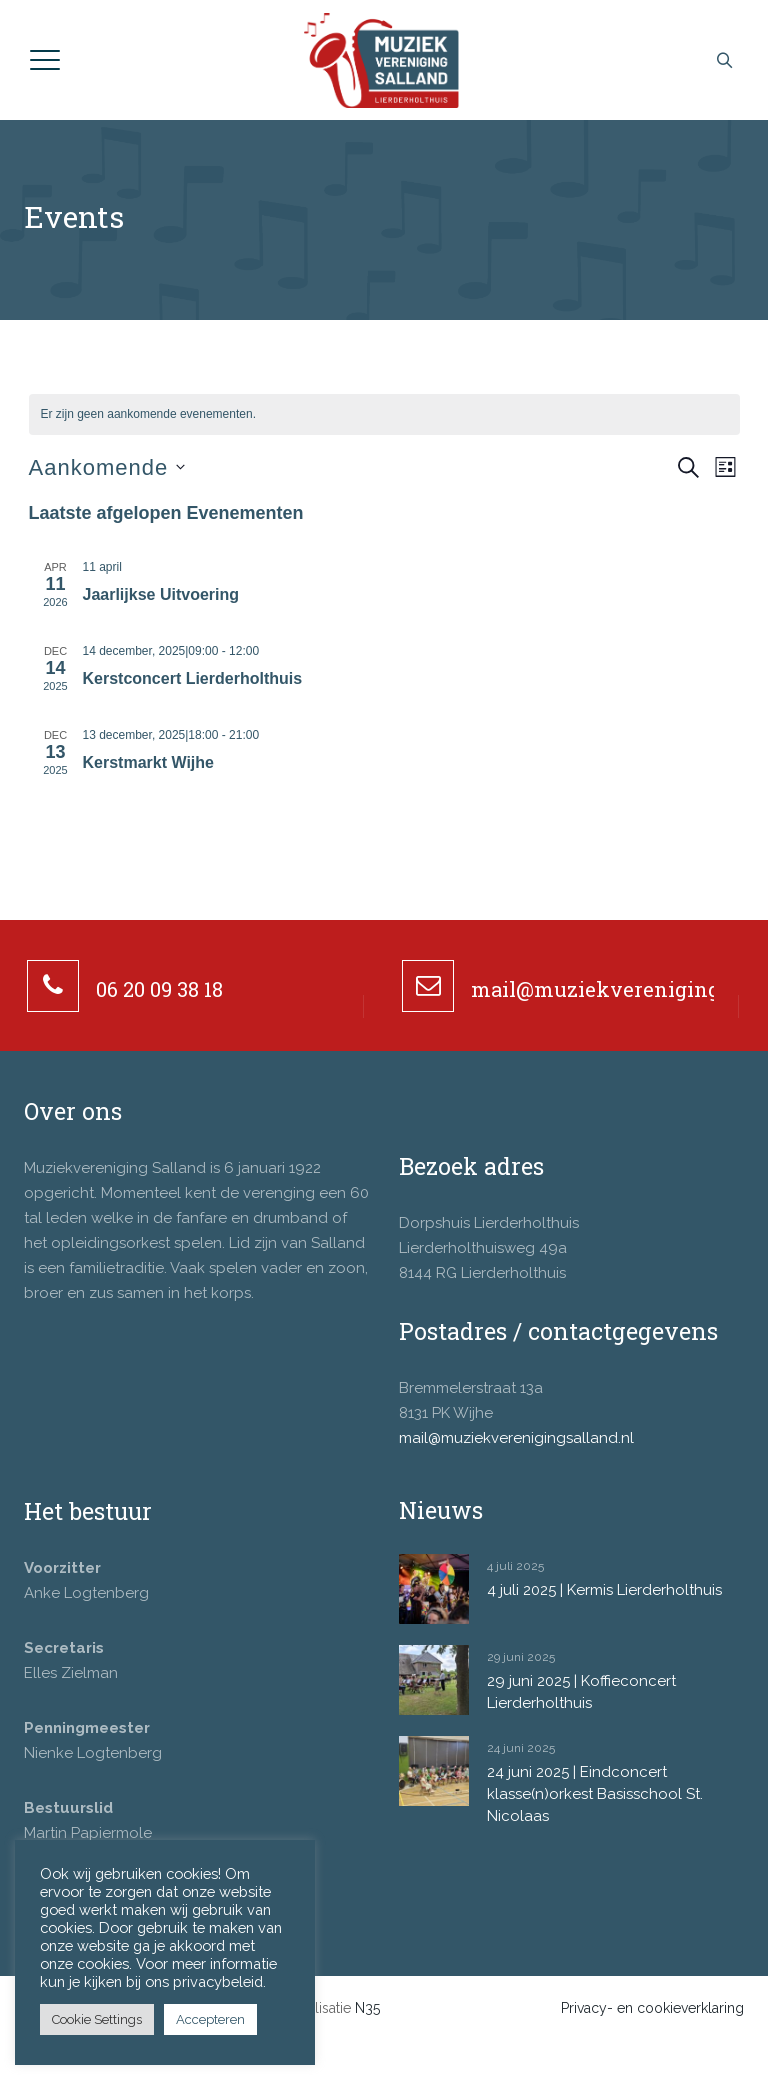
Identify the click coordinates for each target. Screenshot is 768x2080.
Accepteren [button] (210, 2019)
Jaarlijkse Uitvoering (161, 594)
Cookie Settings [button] (97, 2019)
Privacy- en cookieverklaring (652, 2008)
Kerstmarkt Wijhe (148, 762)
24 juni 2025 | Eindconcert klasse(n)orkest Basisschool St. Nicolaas (595, 1794)
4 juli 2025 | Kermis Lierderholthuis (604, 1590)
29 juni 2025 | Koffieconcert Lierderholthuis (581, 1692)
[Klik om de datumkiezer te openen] (107, 467)
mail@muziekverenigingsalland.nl (516, 1438)
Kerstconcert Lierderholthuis (193, 678)
